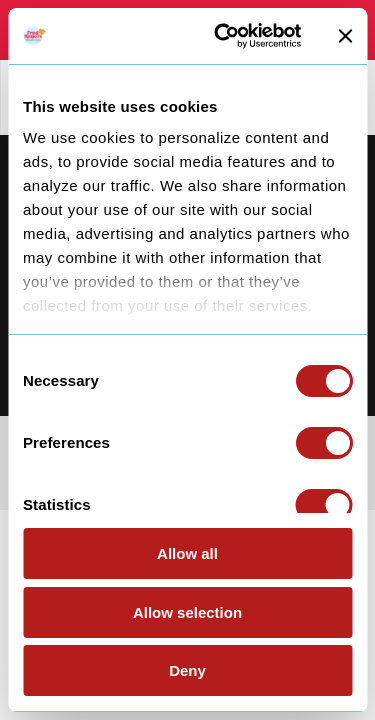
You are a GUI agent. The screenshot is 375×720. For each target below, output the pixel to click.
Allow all (187, 553)
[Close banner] (345, 36)
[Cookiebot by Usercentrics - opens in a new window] (223, 36)
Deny (187, 670)
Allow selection (187, 612)
